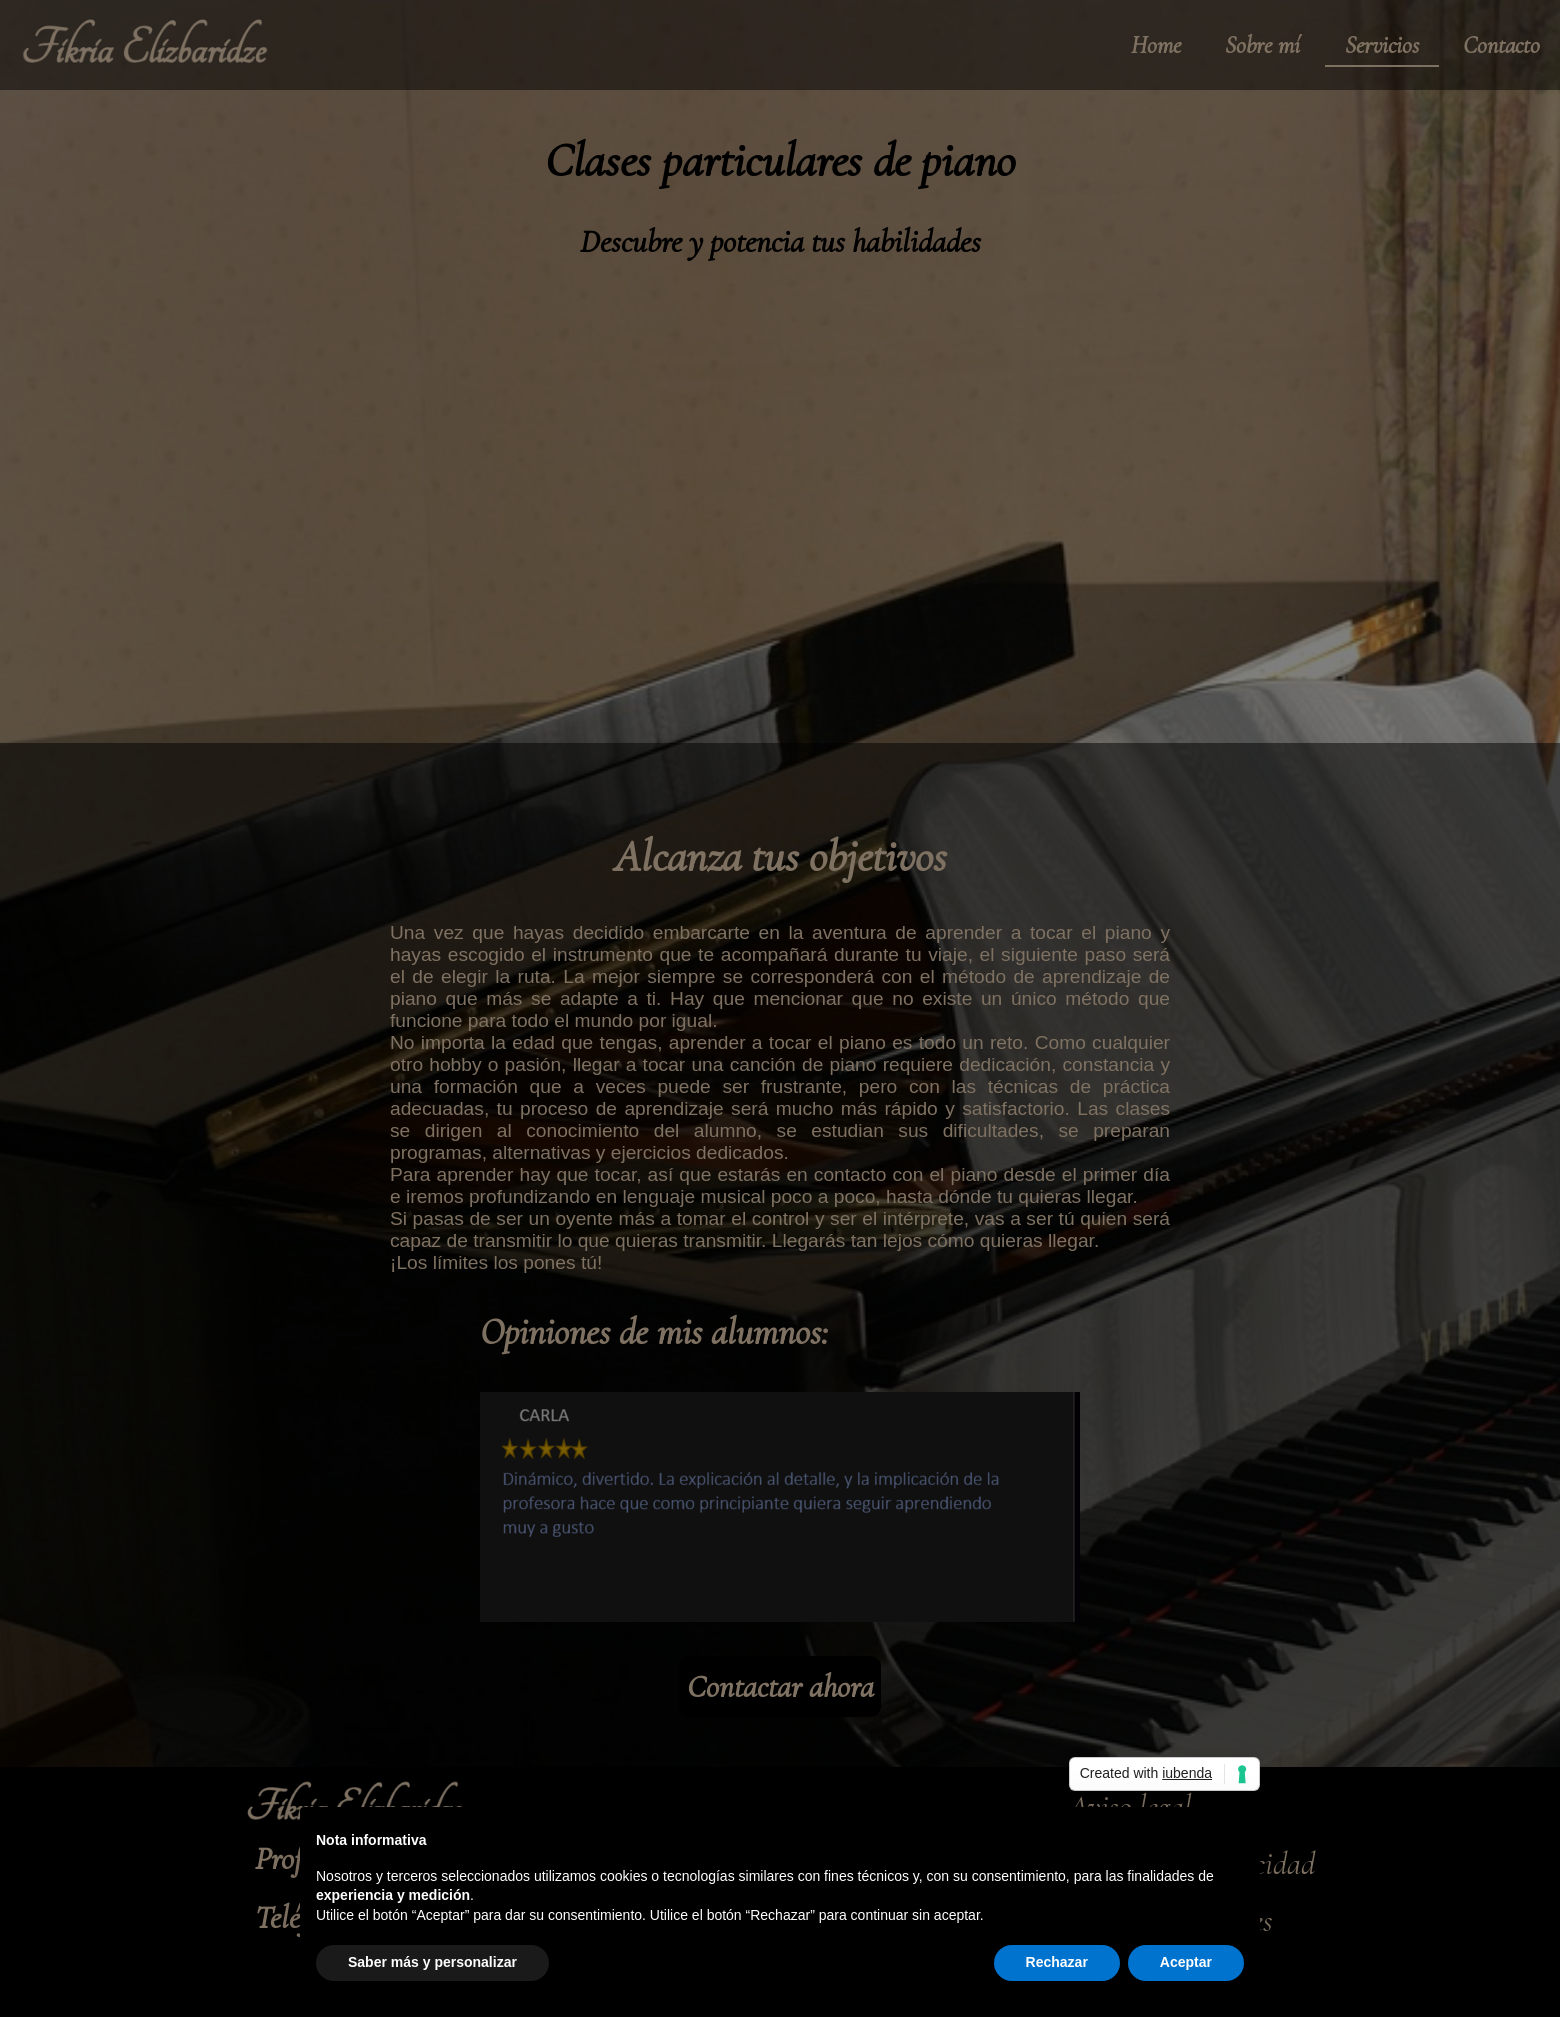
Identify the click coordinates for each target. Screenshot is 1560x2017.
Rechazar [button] (1057, 1962)
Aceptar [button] (1186, 1962)
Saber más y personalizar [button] (432, 1962)
